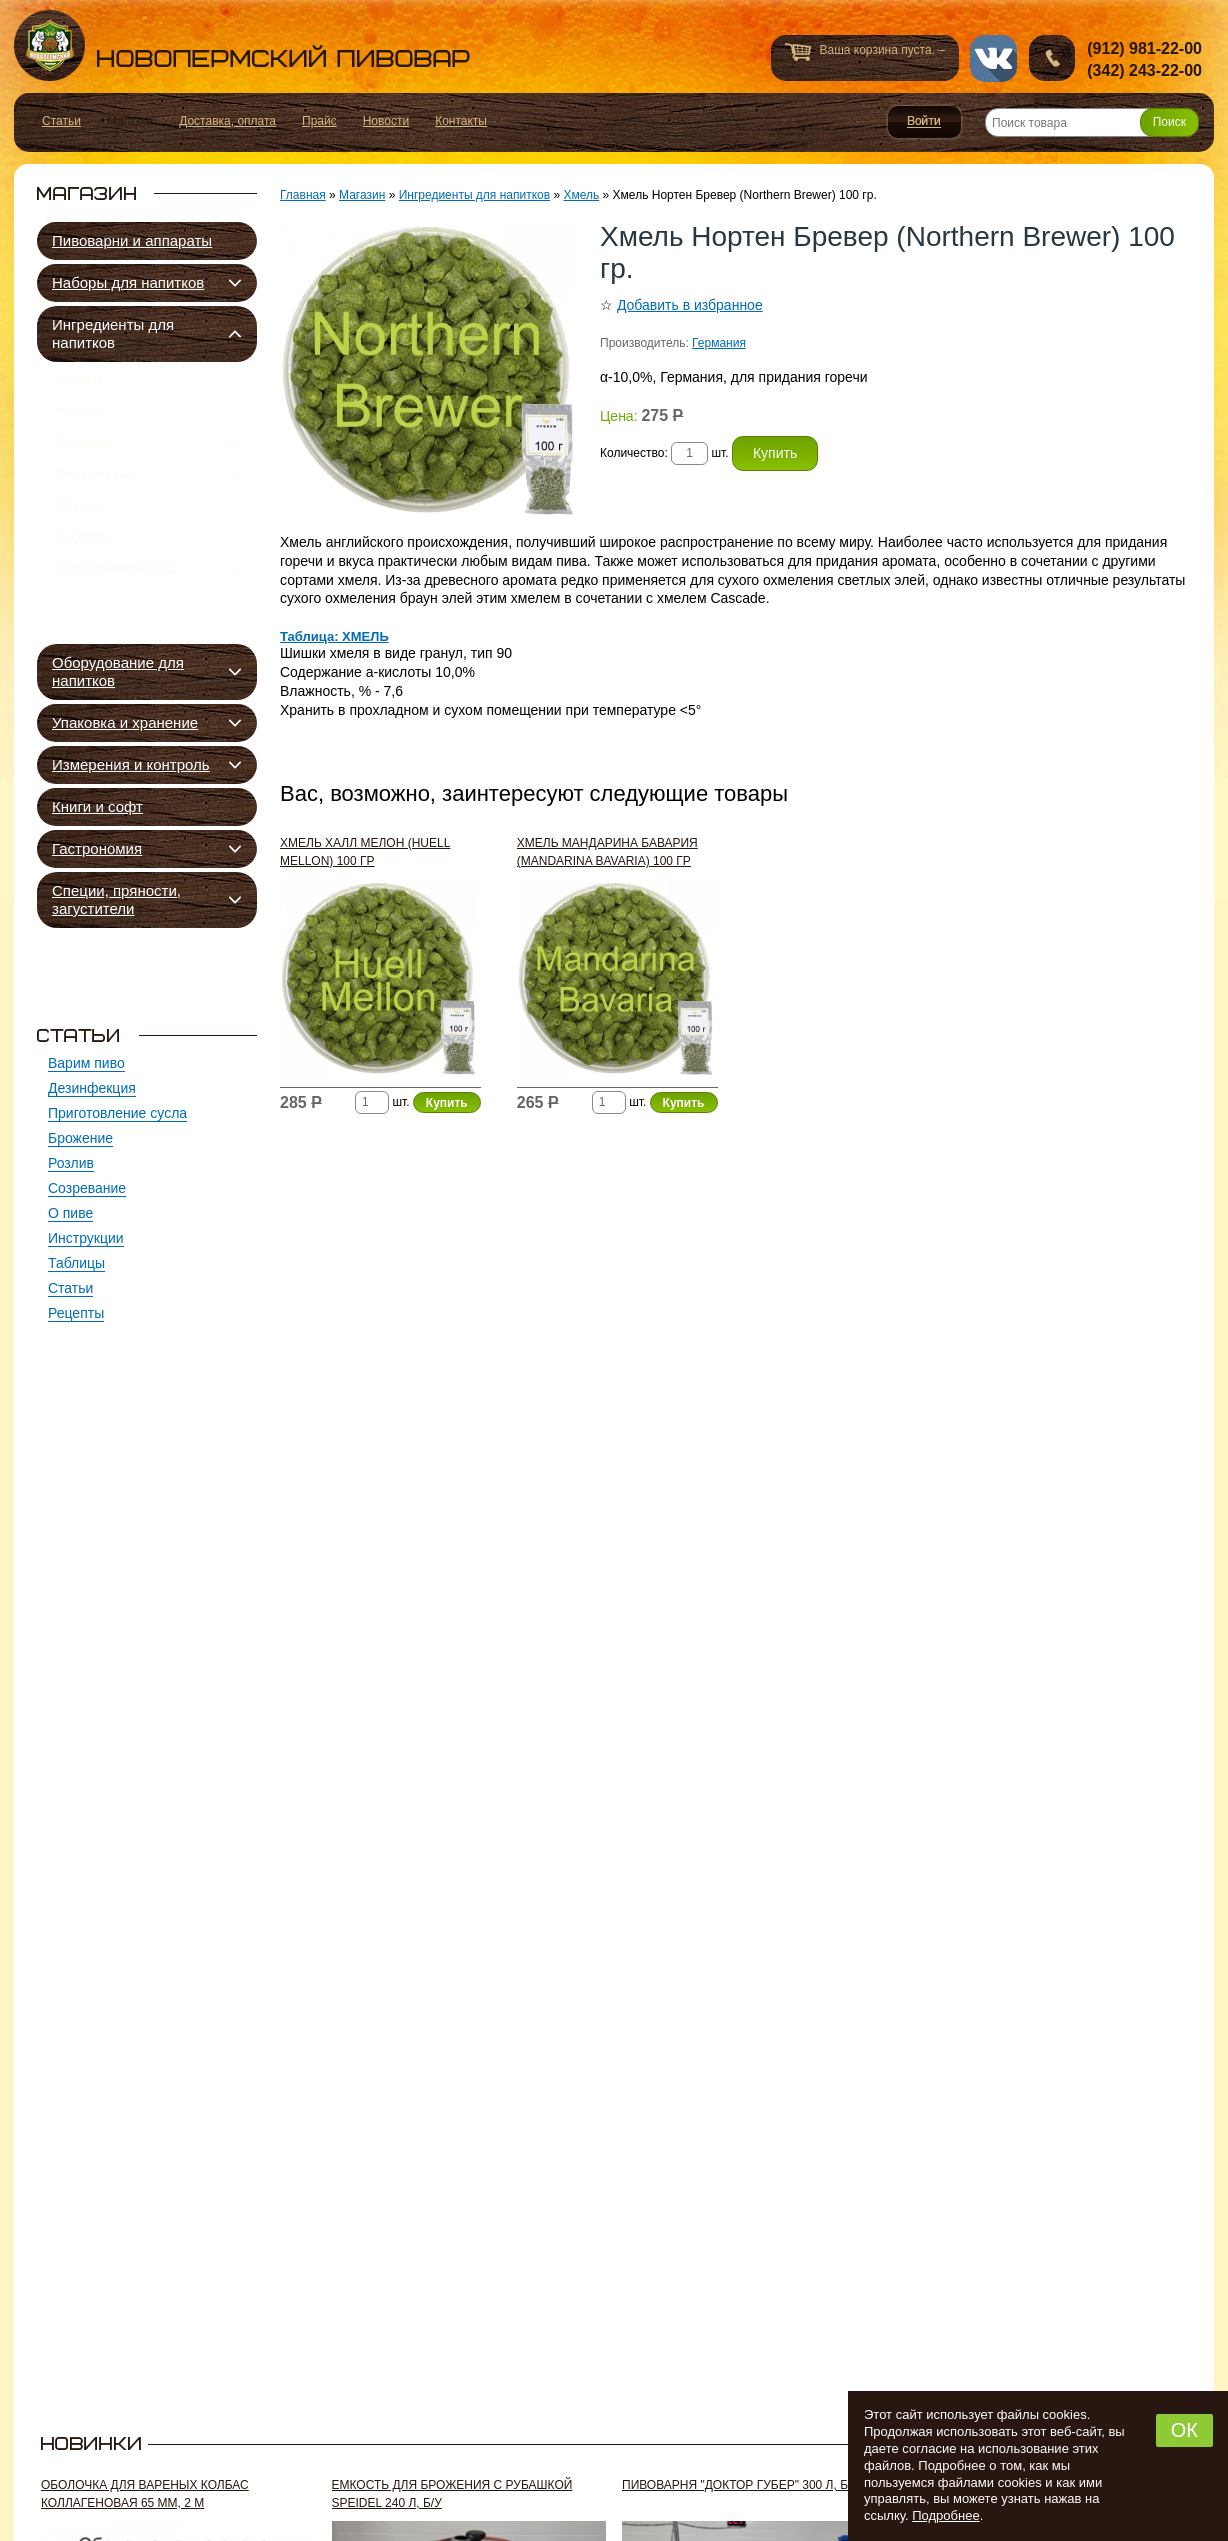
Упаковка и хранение (125, 722)
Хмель (79, 422)
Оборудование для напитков (118, 671)
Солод (79, 383)
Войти (924, 122)
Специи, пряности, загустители (116, 899)
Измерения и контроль (131, 764)
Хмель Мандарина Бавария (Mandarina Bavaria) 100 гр (607, 852)
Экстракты (94, 500)
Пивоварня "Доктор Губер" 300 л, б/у (740, 2485)
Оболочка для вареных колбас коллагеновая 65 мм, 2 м (145, 2494)
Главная (303, 195)
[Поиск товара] (1092, 122)
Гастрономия (97, 848)
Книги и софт (97, 806)
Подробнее (945, 2515)
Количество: (635, 453)
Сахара (82, 578)
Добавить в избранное (690, 305)
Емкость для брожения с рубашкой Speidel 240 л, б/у (452, 2494)
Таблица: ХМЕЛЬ (334, 636)
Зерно (78, 539)
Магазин (362, 195)
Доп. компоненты (117, 617)
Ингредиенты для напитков (113, 333)
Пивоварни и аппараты (132, 240)
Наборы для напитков (128, 282)
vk (993, 58)
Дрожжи (84, 461)
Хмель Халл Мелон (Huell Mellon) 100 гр (365, 852)
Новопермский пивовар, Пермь (242, 45)
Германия (719, 343)
